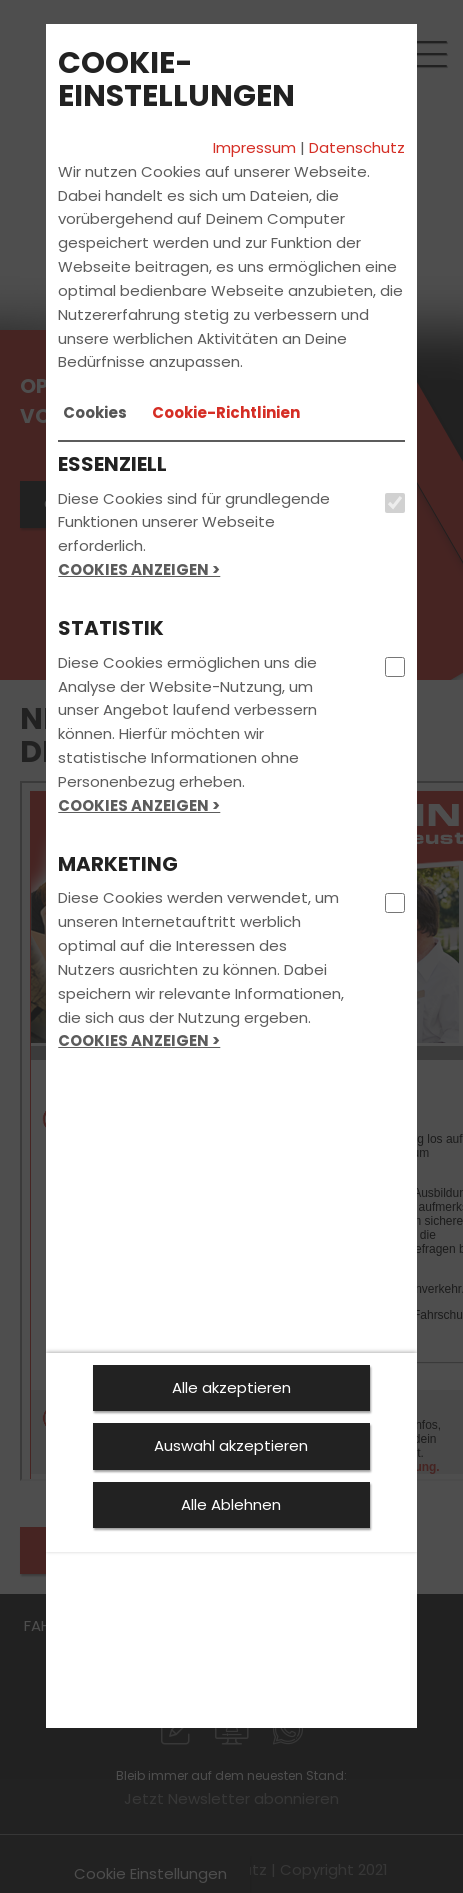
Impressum (254, 147)
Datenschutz (357, 147)
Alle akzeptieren (231, 1387)
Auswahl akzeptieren (231, 1445)
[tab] (95, 413)
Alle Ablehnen (231, 1504)
